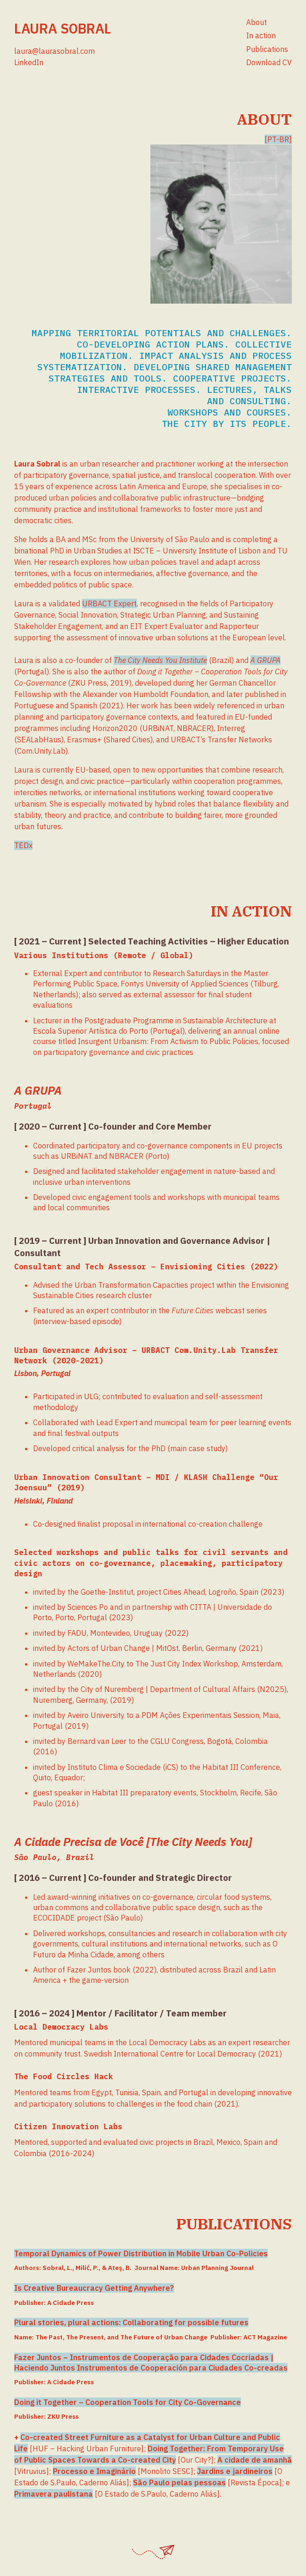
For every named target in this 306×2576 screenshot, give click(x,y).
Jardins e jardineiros (235, 2471)
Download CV (269, 62)
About (256, 22)
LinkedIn (28, 62)
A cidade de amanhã (254, 2460)
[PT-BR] (278, 139)
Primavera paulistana (53, 2494)
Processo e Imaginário (94, 2471)
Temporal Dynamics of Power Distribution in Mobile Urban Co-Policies (141, 2253)
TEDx (23, 845)
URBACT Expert (109, 603)
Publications (267, 49)
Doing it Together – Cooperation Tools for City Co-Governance (127, 2402)
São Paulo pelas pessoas (179, 2482)
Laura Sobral (62, 28)
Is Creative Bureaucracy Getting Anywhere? (94, 2288)
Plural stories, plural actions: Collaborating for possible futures (131, 2322)
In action (261, 35)
